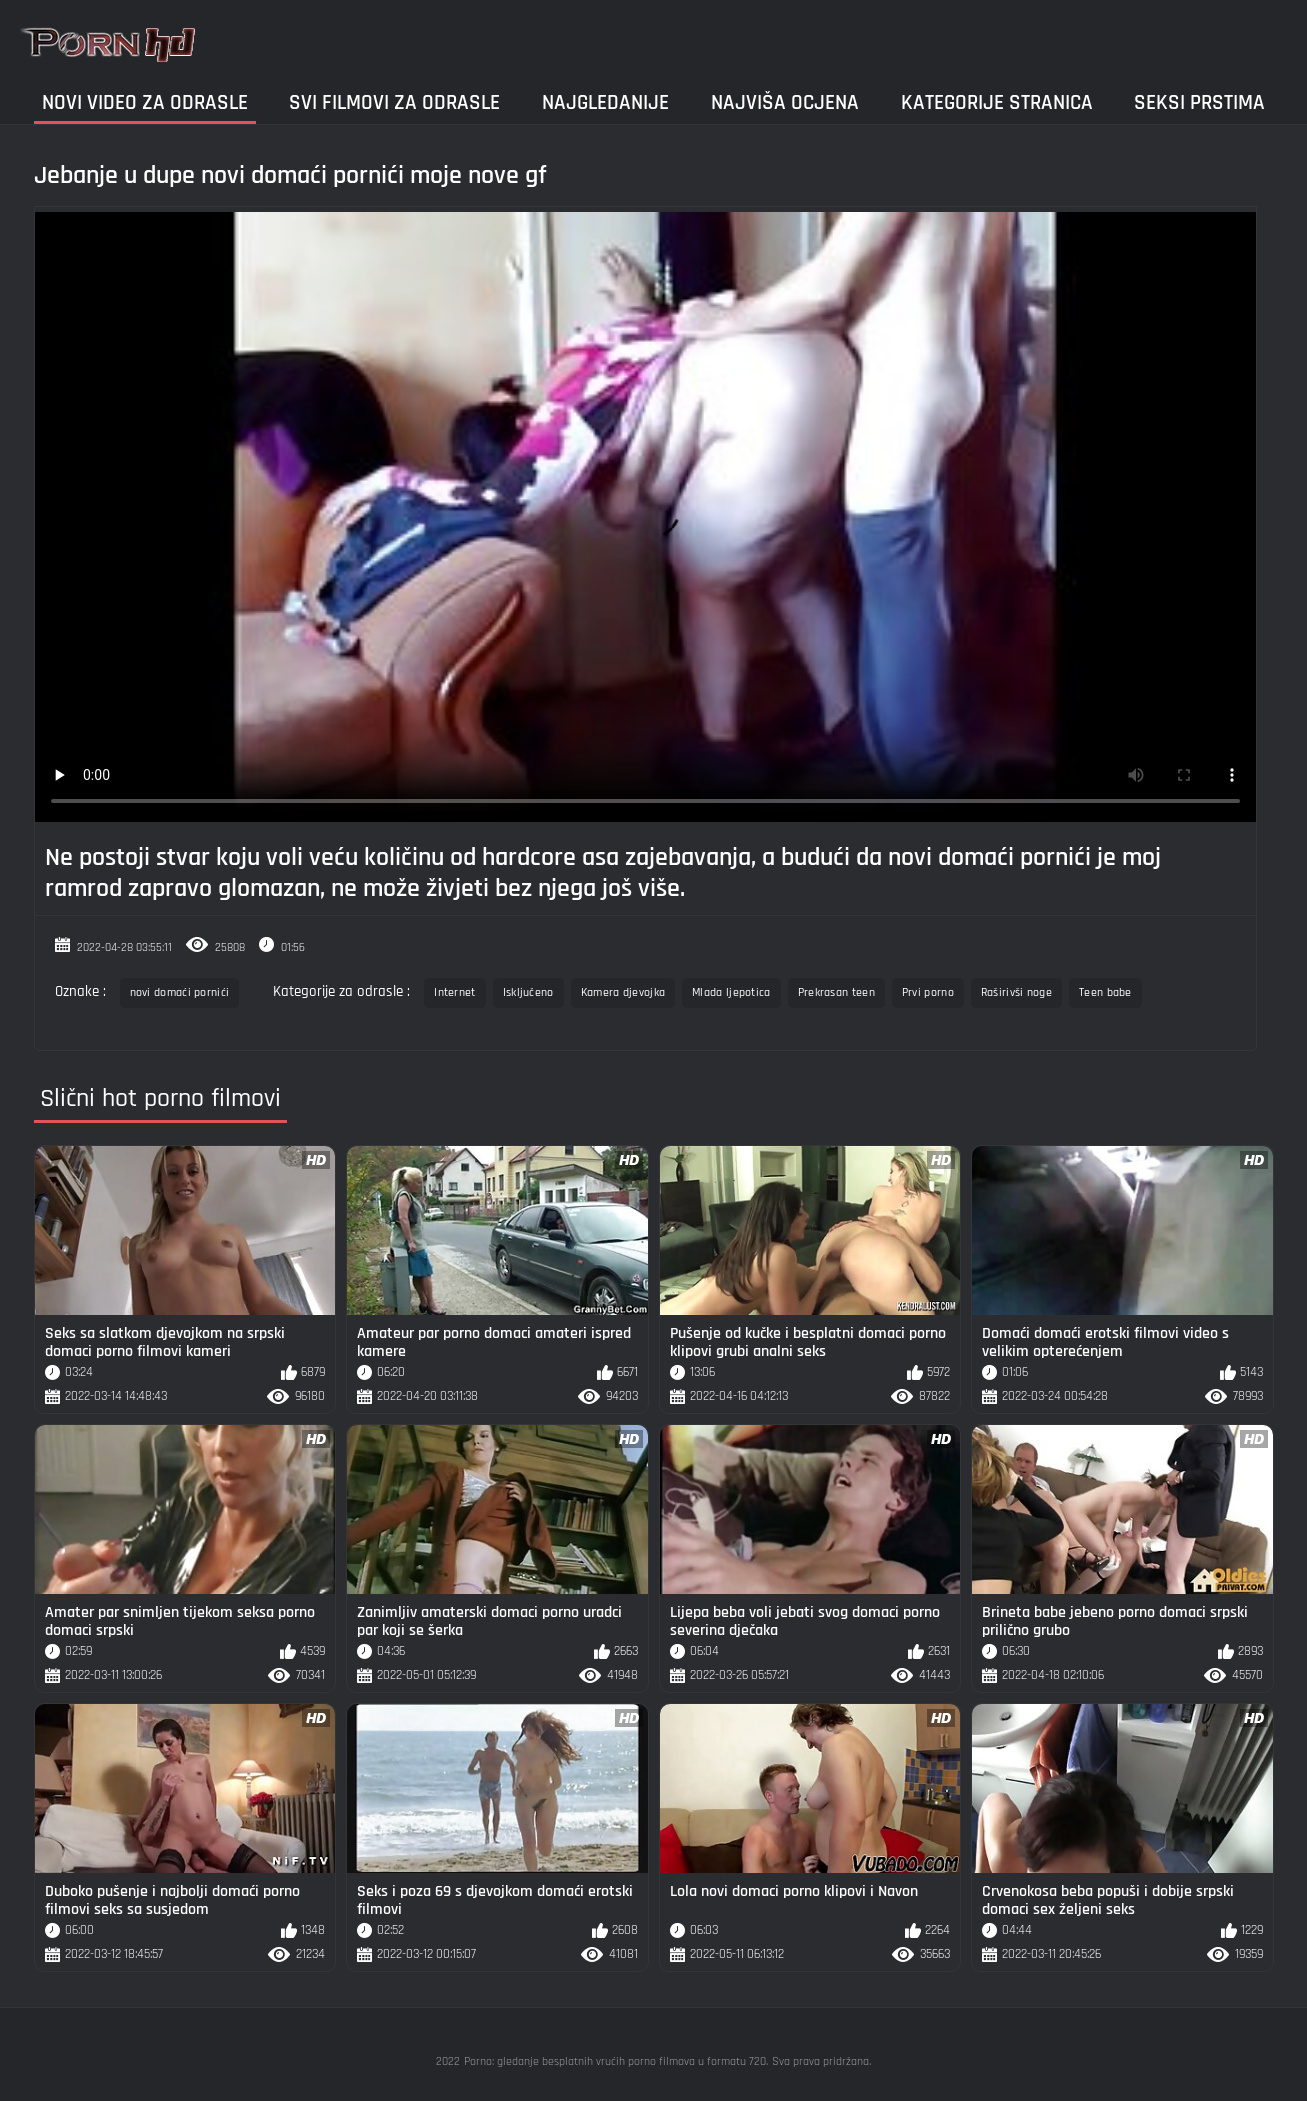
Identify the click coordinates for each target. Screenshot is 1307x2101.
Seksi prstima (1199, 102)
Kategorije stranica (997, 102)
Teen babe (1105, 992)
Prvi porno (928, 992)
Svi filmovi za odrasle (394, 102)
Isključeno (528, 992)
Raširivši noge (1016, 992)
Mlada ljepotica (731, 992)
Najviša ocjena (785, 102)
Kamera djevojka (623, 992)
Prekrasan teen (836, 992)
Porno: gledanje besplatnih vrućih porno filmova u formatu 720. (616, 2061)
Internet (454, 992)
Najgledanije (605, 102)
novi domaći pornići (180, 992)
